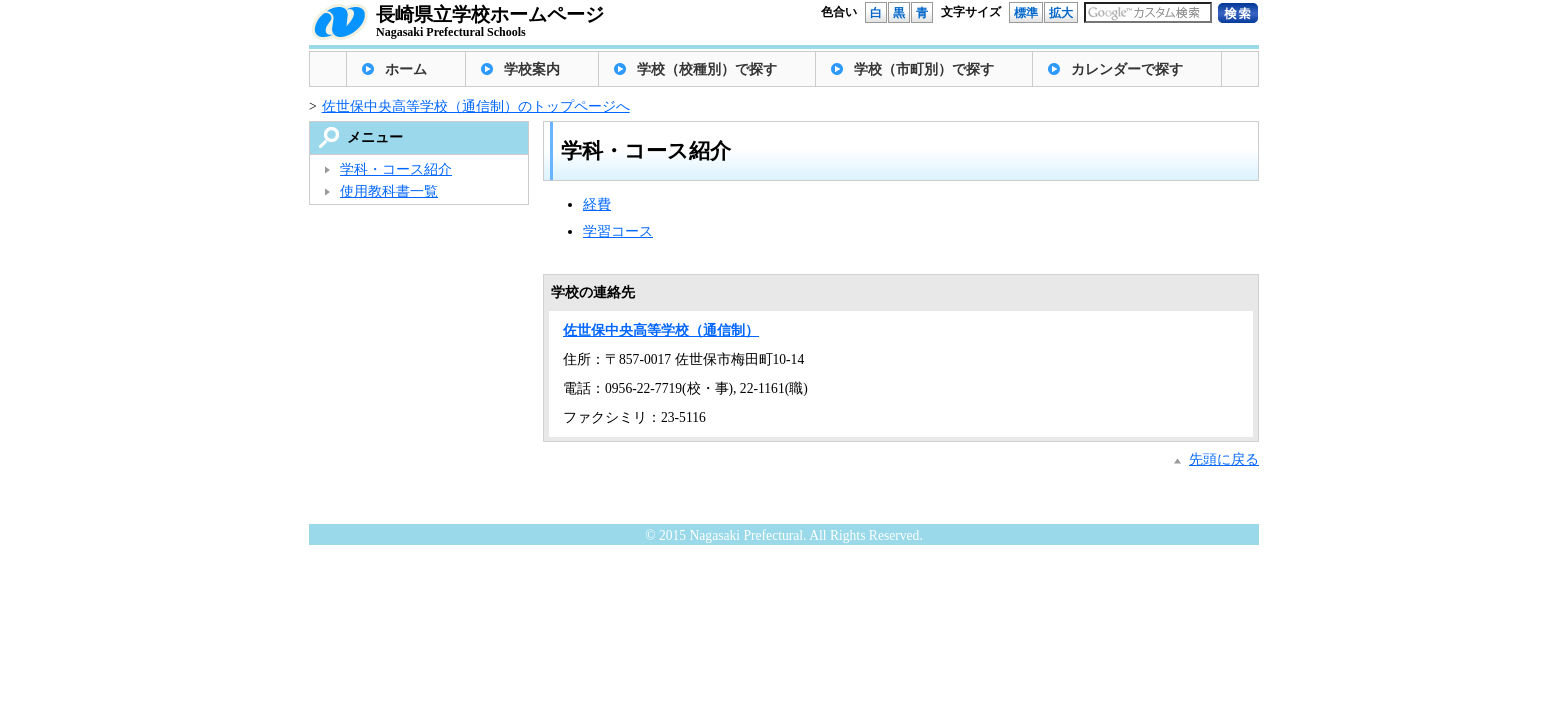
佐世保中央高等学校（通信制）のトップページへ (476, 106)
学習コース (618, 231)
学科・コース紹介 (396, 169)
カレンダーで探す (1127, 69)
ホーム (406, 69)
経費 (597, 204)
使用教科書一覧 (389, 191)
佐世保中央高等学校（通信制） (661, 330)
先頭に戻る (1224, 459)
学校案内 (532, 69)
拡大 (1061, 13)
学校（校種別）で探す (707, 69)
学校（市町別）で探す (924, 69)
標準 (1026, 13)
